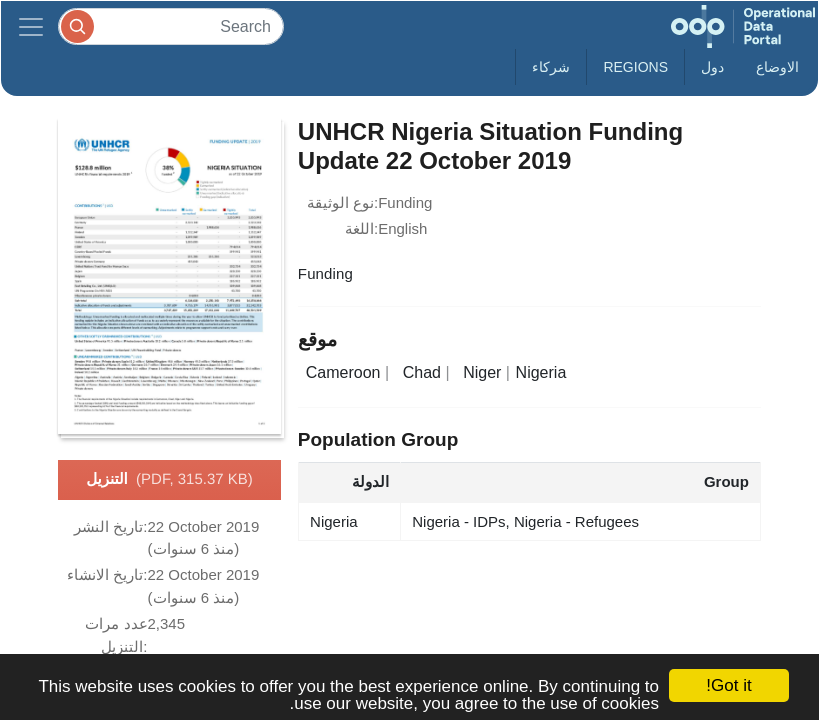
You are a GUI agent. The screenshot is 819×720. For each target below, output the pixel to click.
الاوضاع (777, 67)
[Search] (171, 26)
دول (712, 67)
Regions (635, 67)
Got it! (728, 685)
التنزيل (169, 480)
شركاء (551, 67)
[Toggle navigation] (31, 26)
